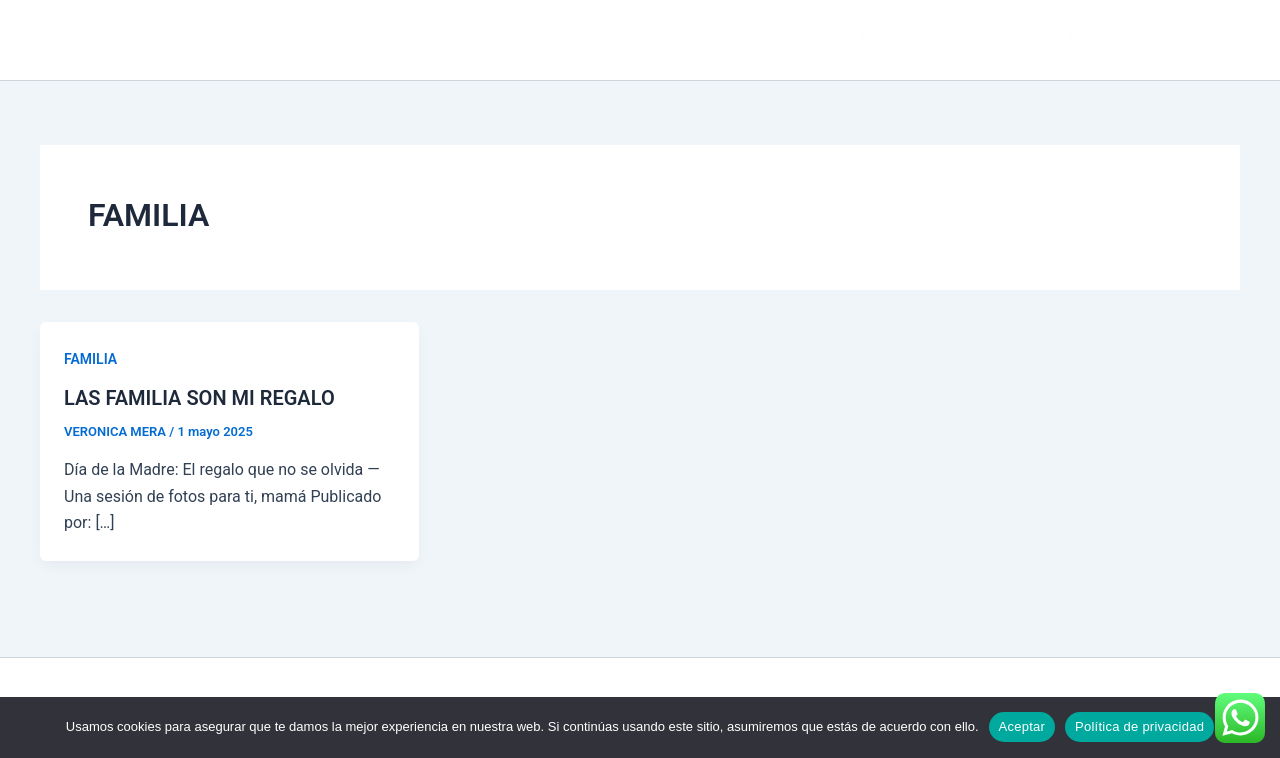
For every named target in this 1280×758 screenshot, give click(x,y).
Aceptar (1022, 726)
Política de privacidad (1139, 726)
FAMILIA (90, 359)
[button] (825, 40)
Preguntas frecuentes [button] (953, 40)
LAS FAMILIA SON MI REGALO (199, 398)
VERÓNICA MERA (142, 39)
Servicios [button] (792, 40)
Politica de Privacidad (1147, 39)
